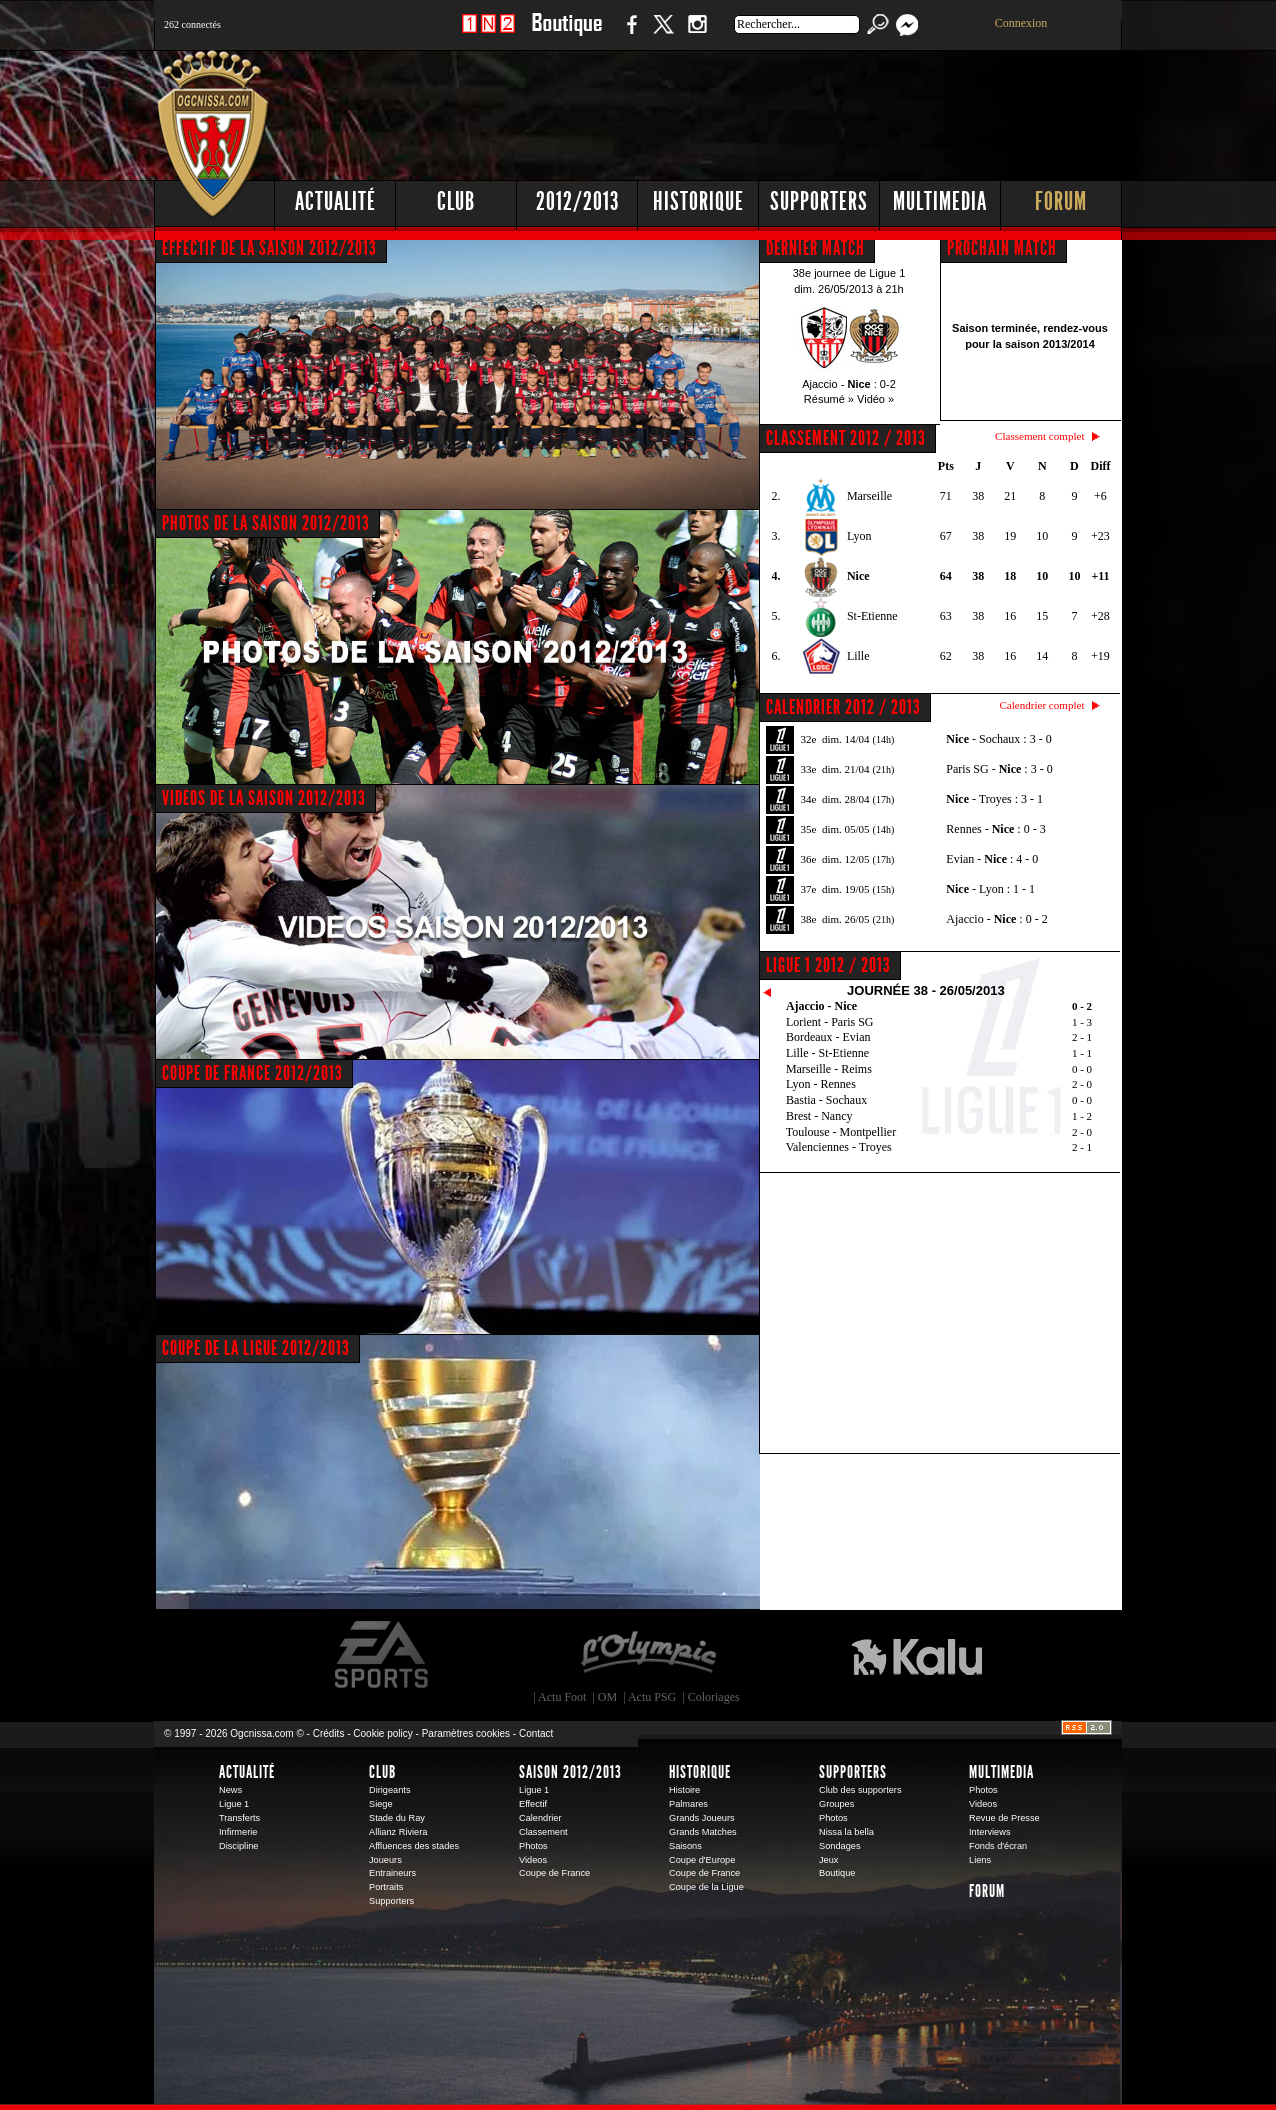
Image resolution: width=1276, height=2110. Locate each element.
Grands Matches (703, 1832)
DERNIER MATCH (815, 248)
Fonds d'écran (998, 1846)
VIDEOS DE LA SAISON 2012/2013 (264, 798)
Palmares (688, 1804)
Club (456, 201)
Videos (533, 1860)
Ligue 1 (234, 1804)
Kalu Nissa (917, 1655)
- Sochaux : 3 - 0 (998, 739)
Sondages (840, 1846)
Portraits (386, 1887)
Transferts (239, 1818)
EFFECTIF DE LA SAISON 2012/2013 (269, 248)
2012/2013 (577, 201)
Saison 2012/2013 (570, 1772)
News (230, 1790)
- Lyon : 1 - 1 (990, 889)
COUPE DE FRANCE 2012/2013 (252, 1073)
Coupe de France (554, 1873)
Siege (381, 1804)
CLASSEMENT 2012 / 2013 (846, 438)
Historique (698, 201)
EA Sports (383, 1655)
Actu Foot (562, 1697)
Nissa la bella (846, 1832)
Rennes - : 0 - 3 (995, 829)
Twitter (663, 34)
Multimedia (940, 201)
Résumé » (829, 399)
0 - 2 (1082, 1006)
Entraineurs (392, 1873)
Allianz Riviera (398, 1832)
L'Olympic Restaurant (648, 1655)
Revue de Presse (1004, 1818)
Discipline (238, 1846)
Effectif (533, 1804)
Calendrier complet (1041, 705)
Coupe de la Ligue (706, 1887)
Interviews (990, 1832)
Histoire (684, 1790)
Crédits (329, 1733)
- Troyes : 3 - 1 (994, 799)
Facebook (629, 34)
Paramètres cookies (466, 1733)
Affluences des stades (414, 1846)
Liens (980, 1860)
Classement (543, 1832)
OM (607, 1697)
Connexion (1021, 23)
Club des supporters (860, 1790)
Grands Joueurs (702, 1818)
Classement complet (1039, 436)
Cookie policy (382, 1733)
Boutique (566, 34)
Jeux (828, 1860)
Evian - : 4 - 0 (992, 859)
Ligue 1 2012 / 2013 (828, 965)
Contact (536, 1733)
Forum (1061, 201)
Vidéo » (875, 399)
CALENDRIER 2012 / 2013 (843, 707)
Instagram (697, 34)
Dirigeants (390, 1790)
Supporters (819, 201)
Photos (533, 1846)
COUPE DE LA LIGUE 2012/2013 (256, 1348)
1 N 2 (488, 34)
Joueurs (385, 1860)
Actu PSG (652, 1697)
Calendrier (540, 1818)
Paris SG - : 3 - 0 (999, 769)
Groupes (836, 1804)
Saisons (685, 1846)
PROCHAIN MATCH (1002, 248)
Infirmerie (238, 1832)
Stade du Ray (397, 1818)
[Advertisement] (759, 110)
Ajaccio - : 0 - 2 (996, 919)
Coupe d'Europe (702, 1860)
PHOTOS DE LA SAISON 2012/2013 (266, 523)
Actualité (335, 201)
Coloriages (714, 1697)
